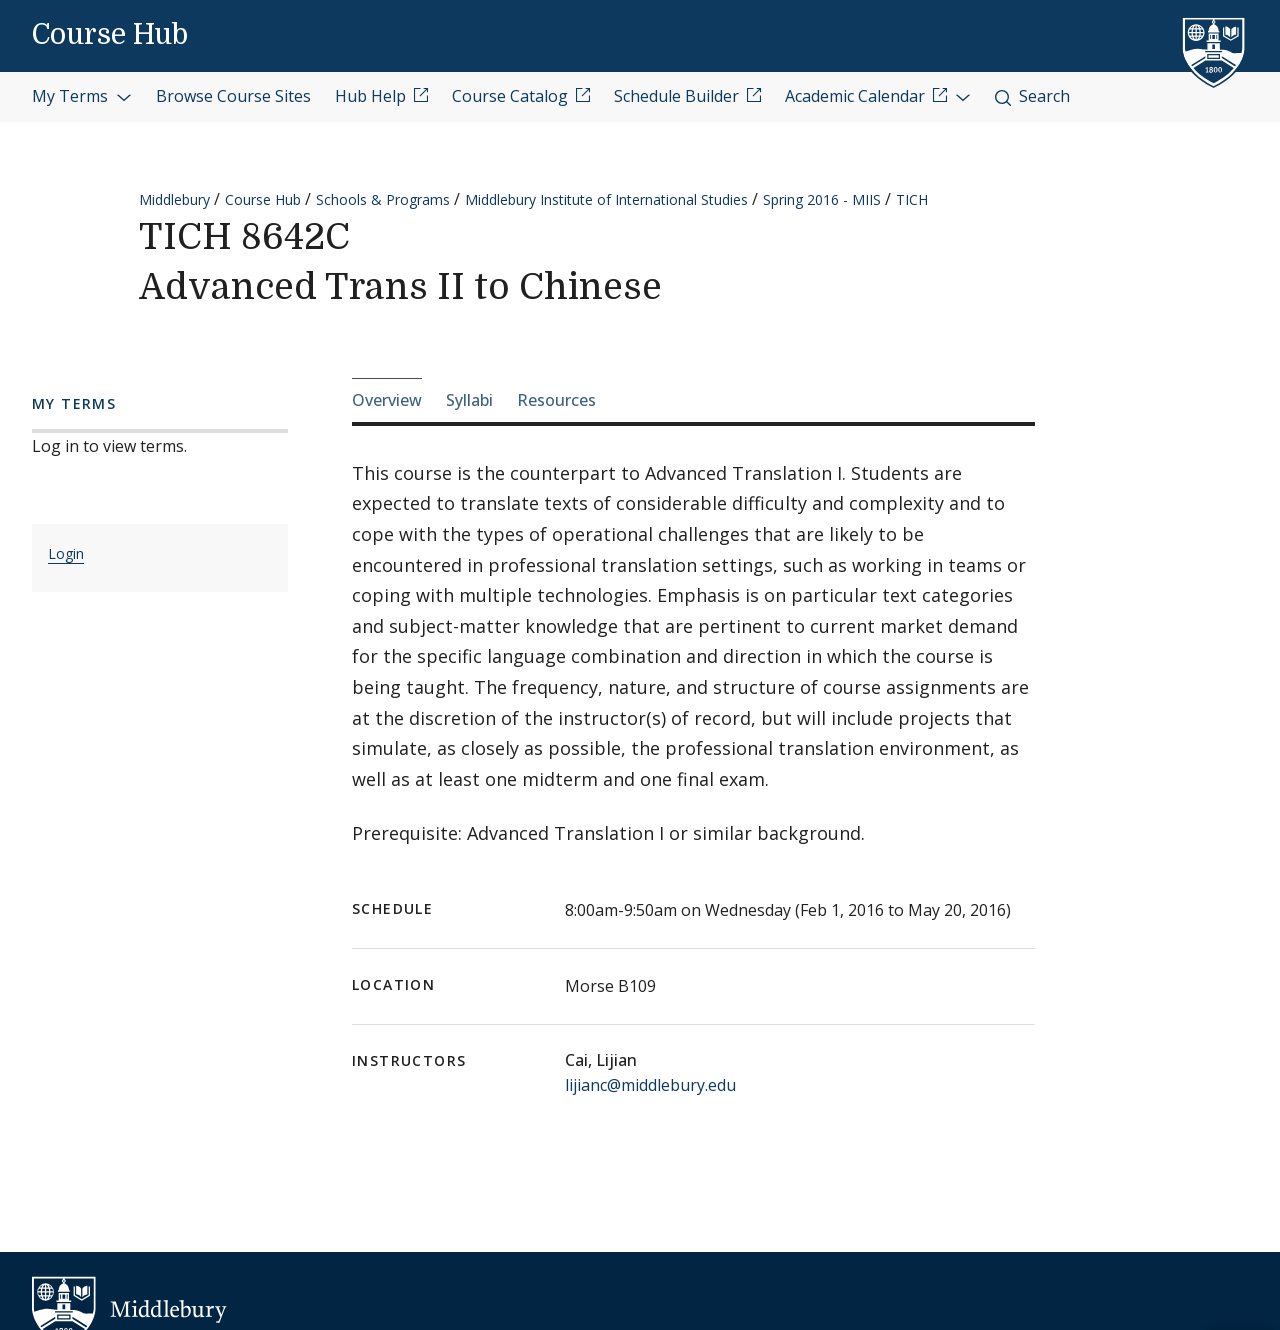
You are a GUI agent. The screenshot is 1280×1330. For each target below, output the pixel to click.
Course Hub (110, 35)
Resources (556, 400)
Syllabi (469, 400)
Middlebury (174, 199)
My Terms (82, 96)
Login (66, 553)
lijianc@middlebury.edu (650, 1085)
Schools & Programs (383, 199)
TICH (912, 199)
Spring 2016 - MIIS (822, 199)
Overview (387, 400)
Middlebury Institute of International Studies (606, 199)
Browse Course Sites (233, 96)
